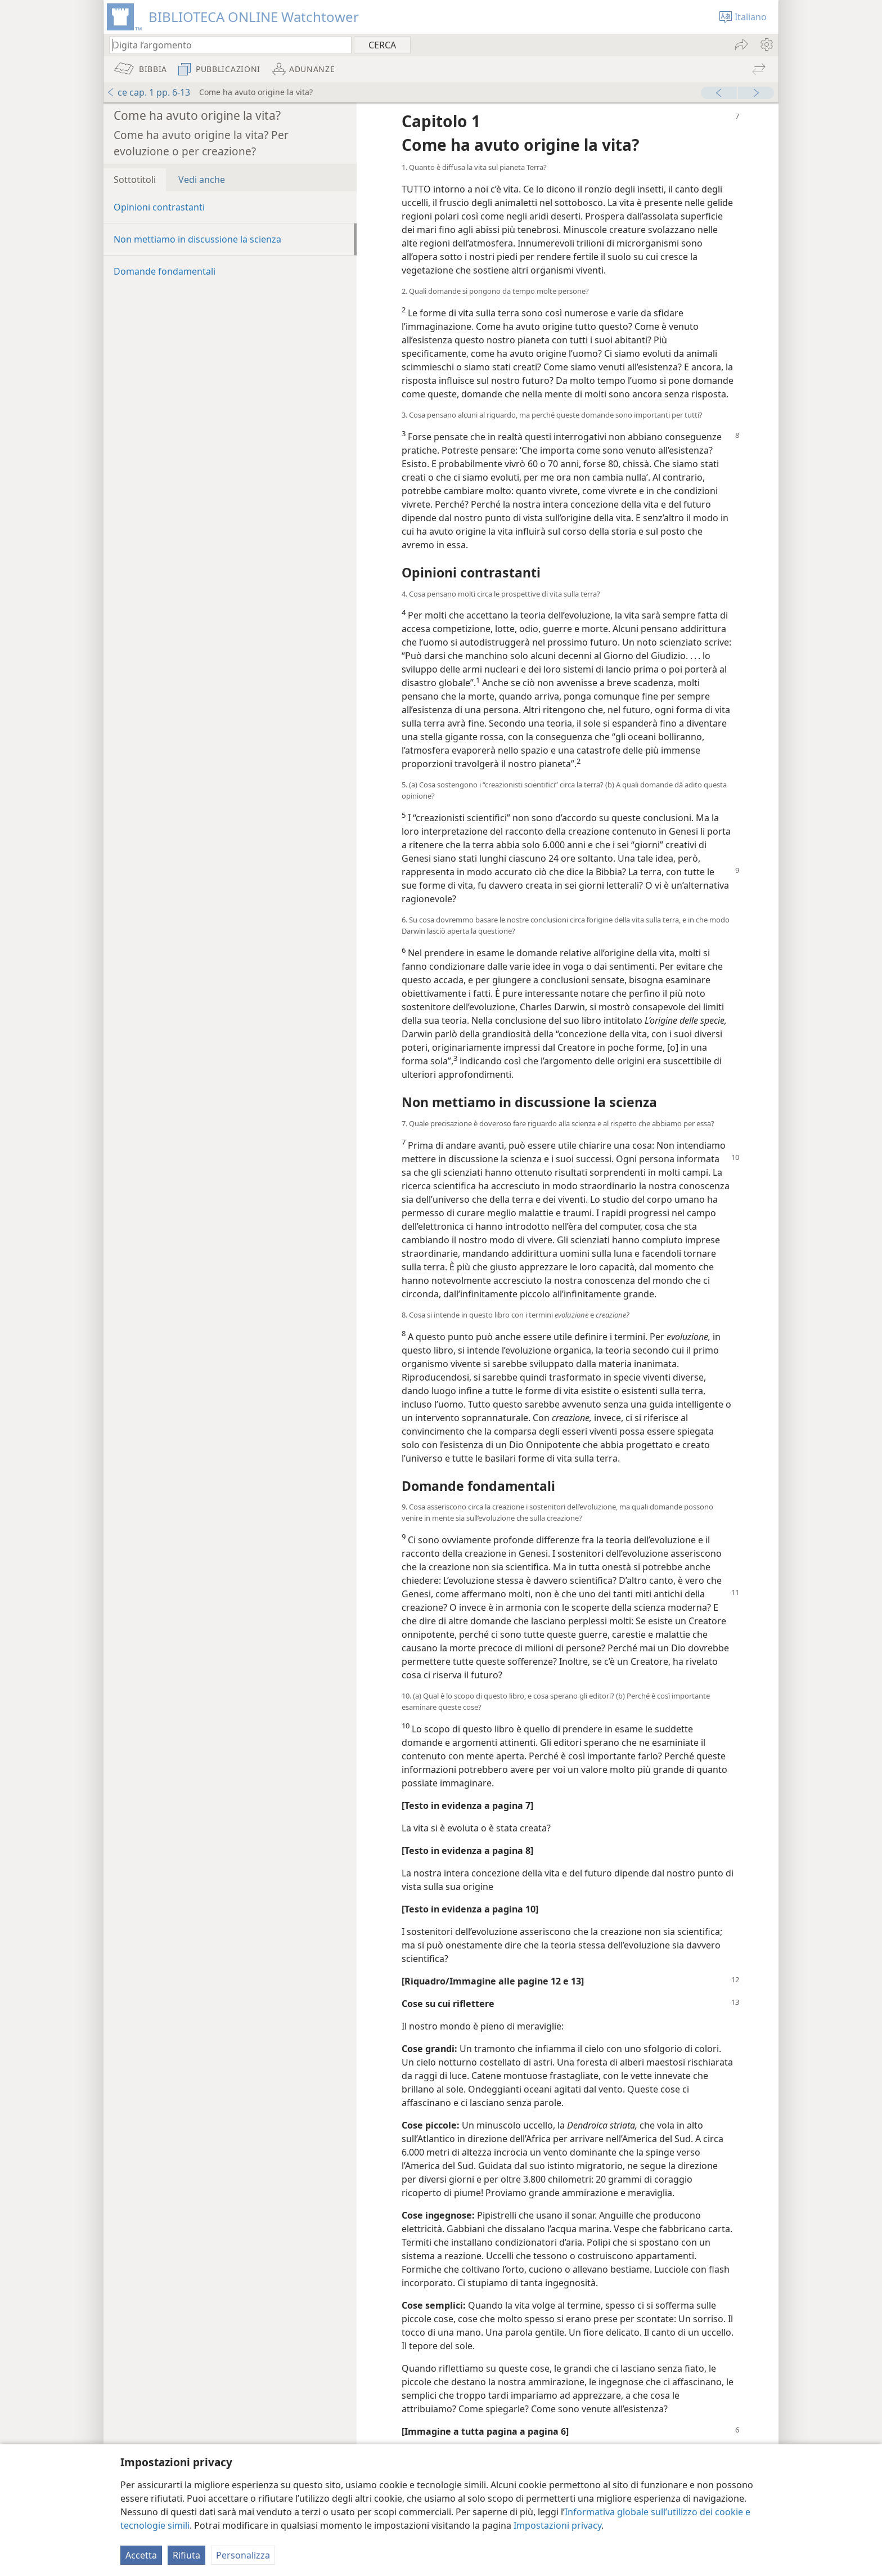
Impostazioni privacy (557, 2525)
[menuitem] (766, 44)
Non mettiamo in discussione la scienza (197, 239)
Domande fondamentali (164, 271)
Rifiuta (186, 2555)
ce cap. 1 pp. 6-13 (148, 92)
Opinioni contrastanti (159, 207)
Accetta (141, 2555)
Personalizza (243, 2555)
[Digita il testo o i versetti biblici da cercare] (225, 45)
